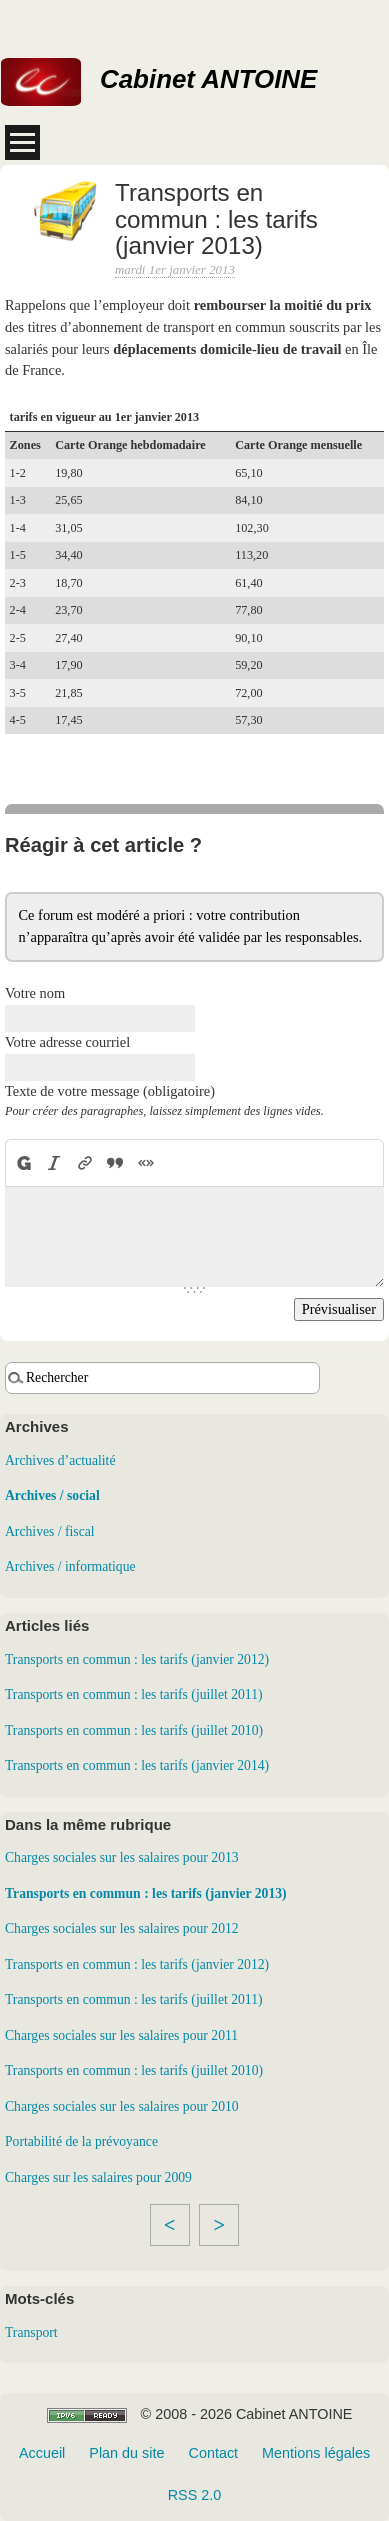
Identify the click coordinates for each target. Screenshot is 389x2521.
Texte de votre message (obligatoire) (110, 1091)
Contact (213, 2453)
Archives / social (52, 1495)
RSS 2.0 (195, 2495)
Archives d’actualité (60, 1460)
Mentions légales (316, 2453)
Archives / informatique (70, 1566)
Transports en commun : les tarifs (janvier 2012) (137, 1659)
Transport (31, 2332)
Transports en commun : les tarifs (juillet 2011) (134, 1694)
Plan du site (126, 2453)
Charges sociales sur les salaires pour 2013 (122, 1857)
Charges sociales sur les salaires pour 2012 (122, 1928)
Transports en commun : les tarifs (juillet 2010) (134, 1730)
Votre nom (35, 993)
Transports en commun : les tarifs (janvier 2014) (137, 1765)
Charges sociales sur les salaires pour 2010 (122, 2106)
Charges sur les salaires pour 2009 (98, 2177)
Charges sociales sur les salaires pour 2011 (121, 2035)
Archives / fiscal (50, 1531)
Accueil (42, 2453)
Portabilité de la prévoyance (81, 2141)
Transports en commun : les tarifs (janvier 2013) (146, 1893)
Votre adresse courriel (67, 1042)
